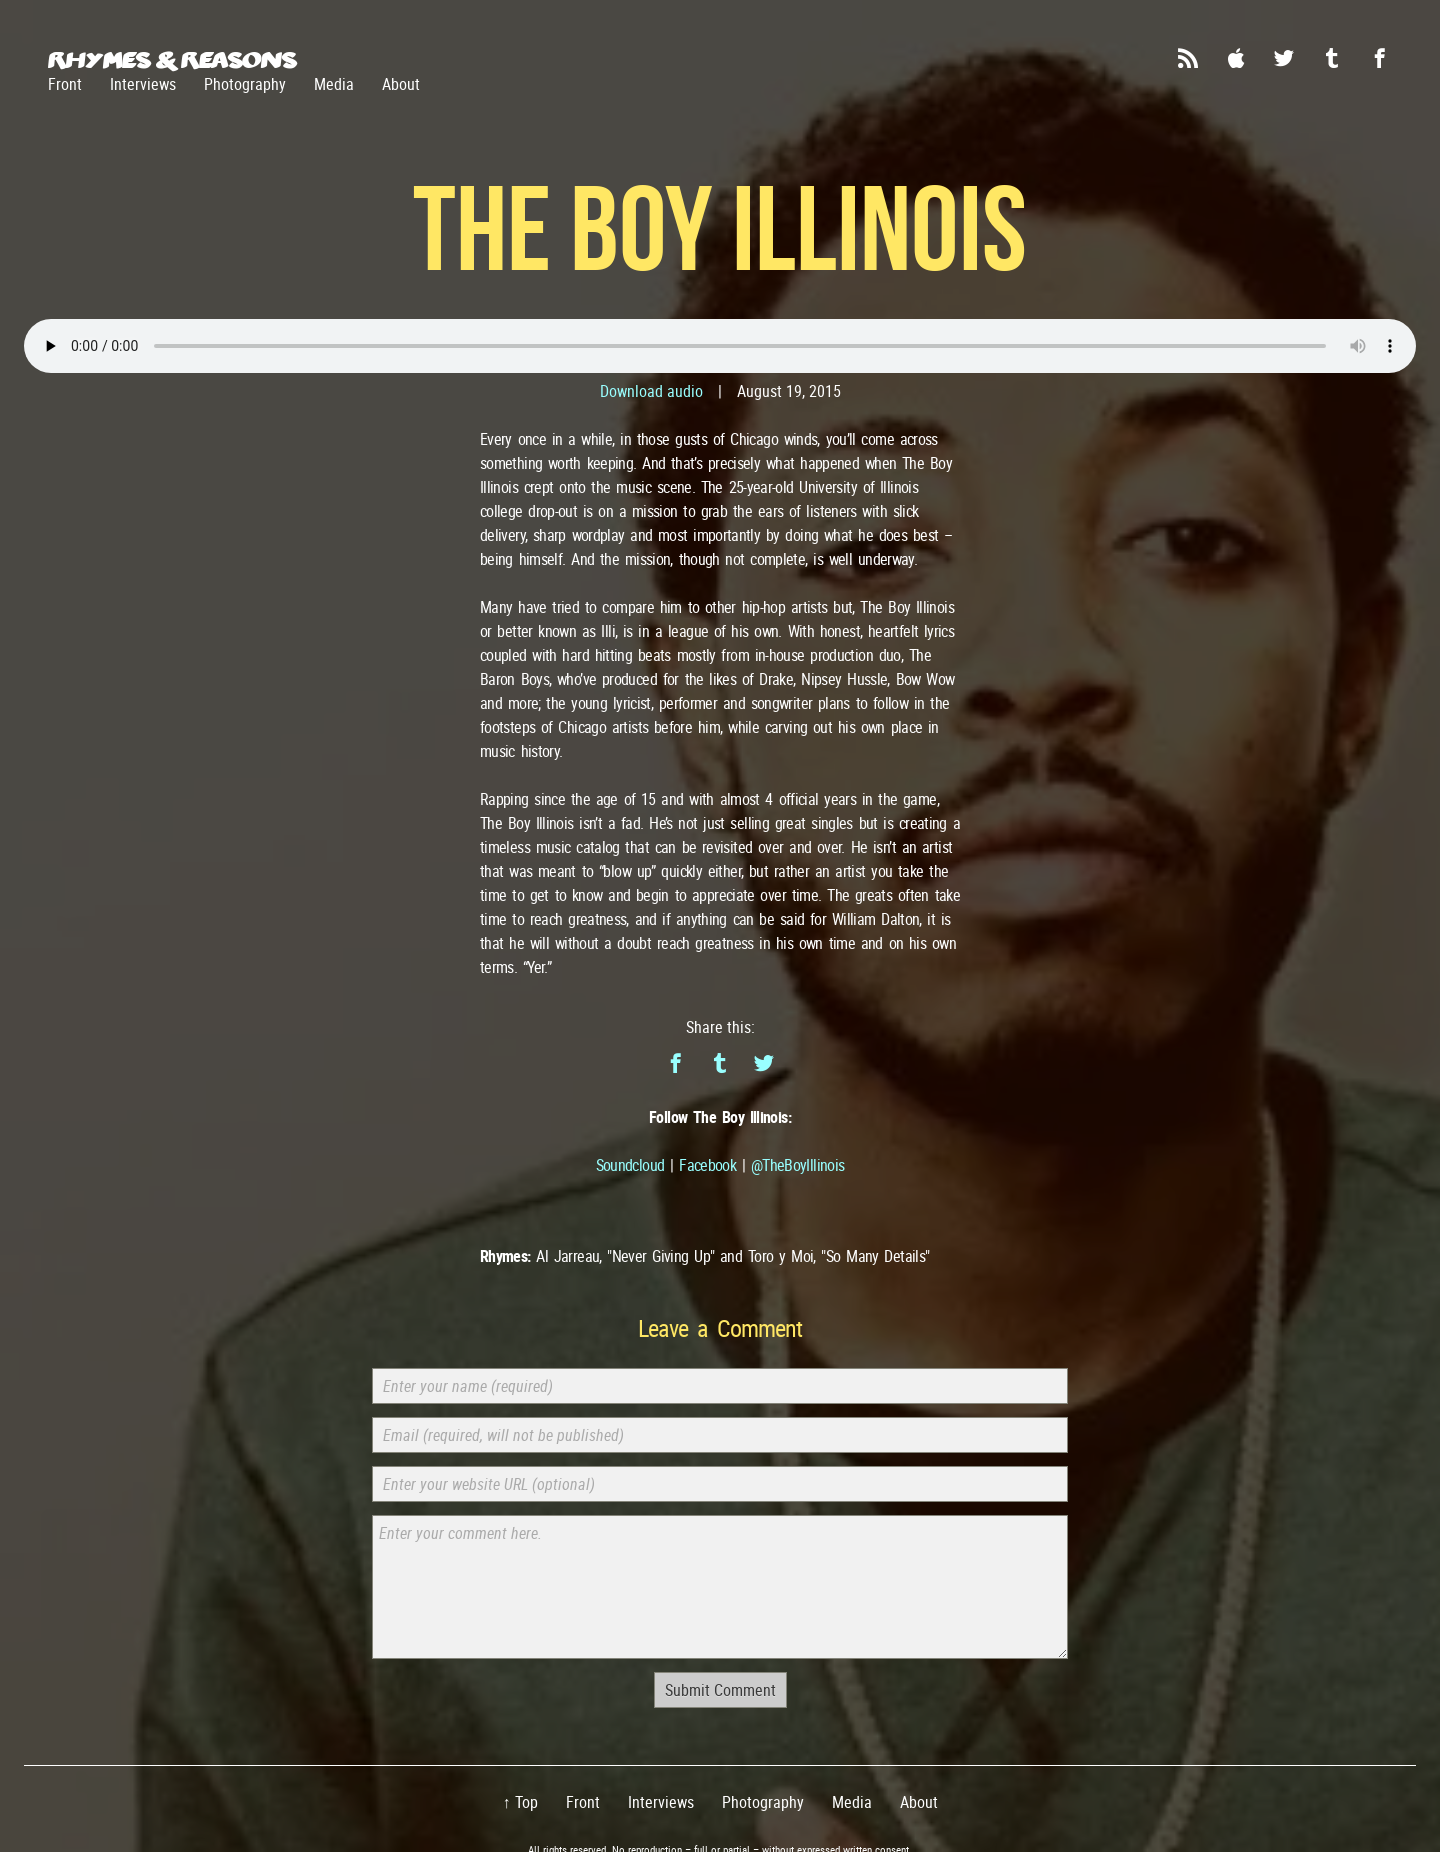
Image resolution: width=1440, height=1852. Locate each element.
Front (65, 84)
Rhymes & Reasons (172, 60)
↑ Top (520, 1802)
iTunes (1236, 58)
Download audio (651, 391)
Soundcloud (630, 1165)
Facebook (1380, 58)
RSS (1188, 58)
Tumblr (1332, 58)
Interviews (143, 84)
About (401, 84)
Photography (245, 84)
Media (334, 84)
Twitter (1284, 58)
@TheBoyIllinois (797, 1165)
